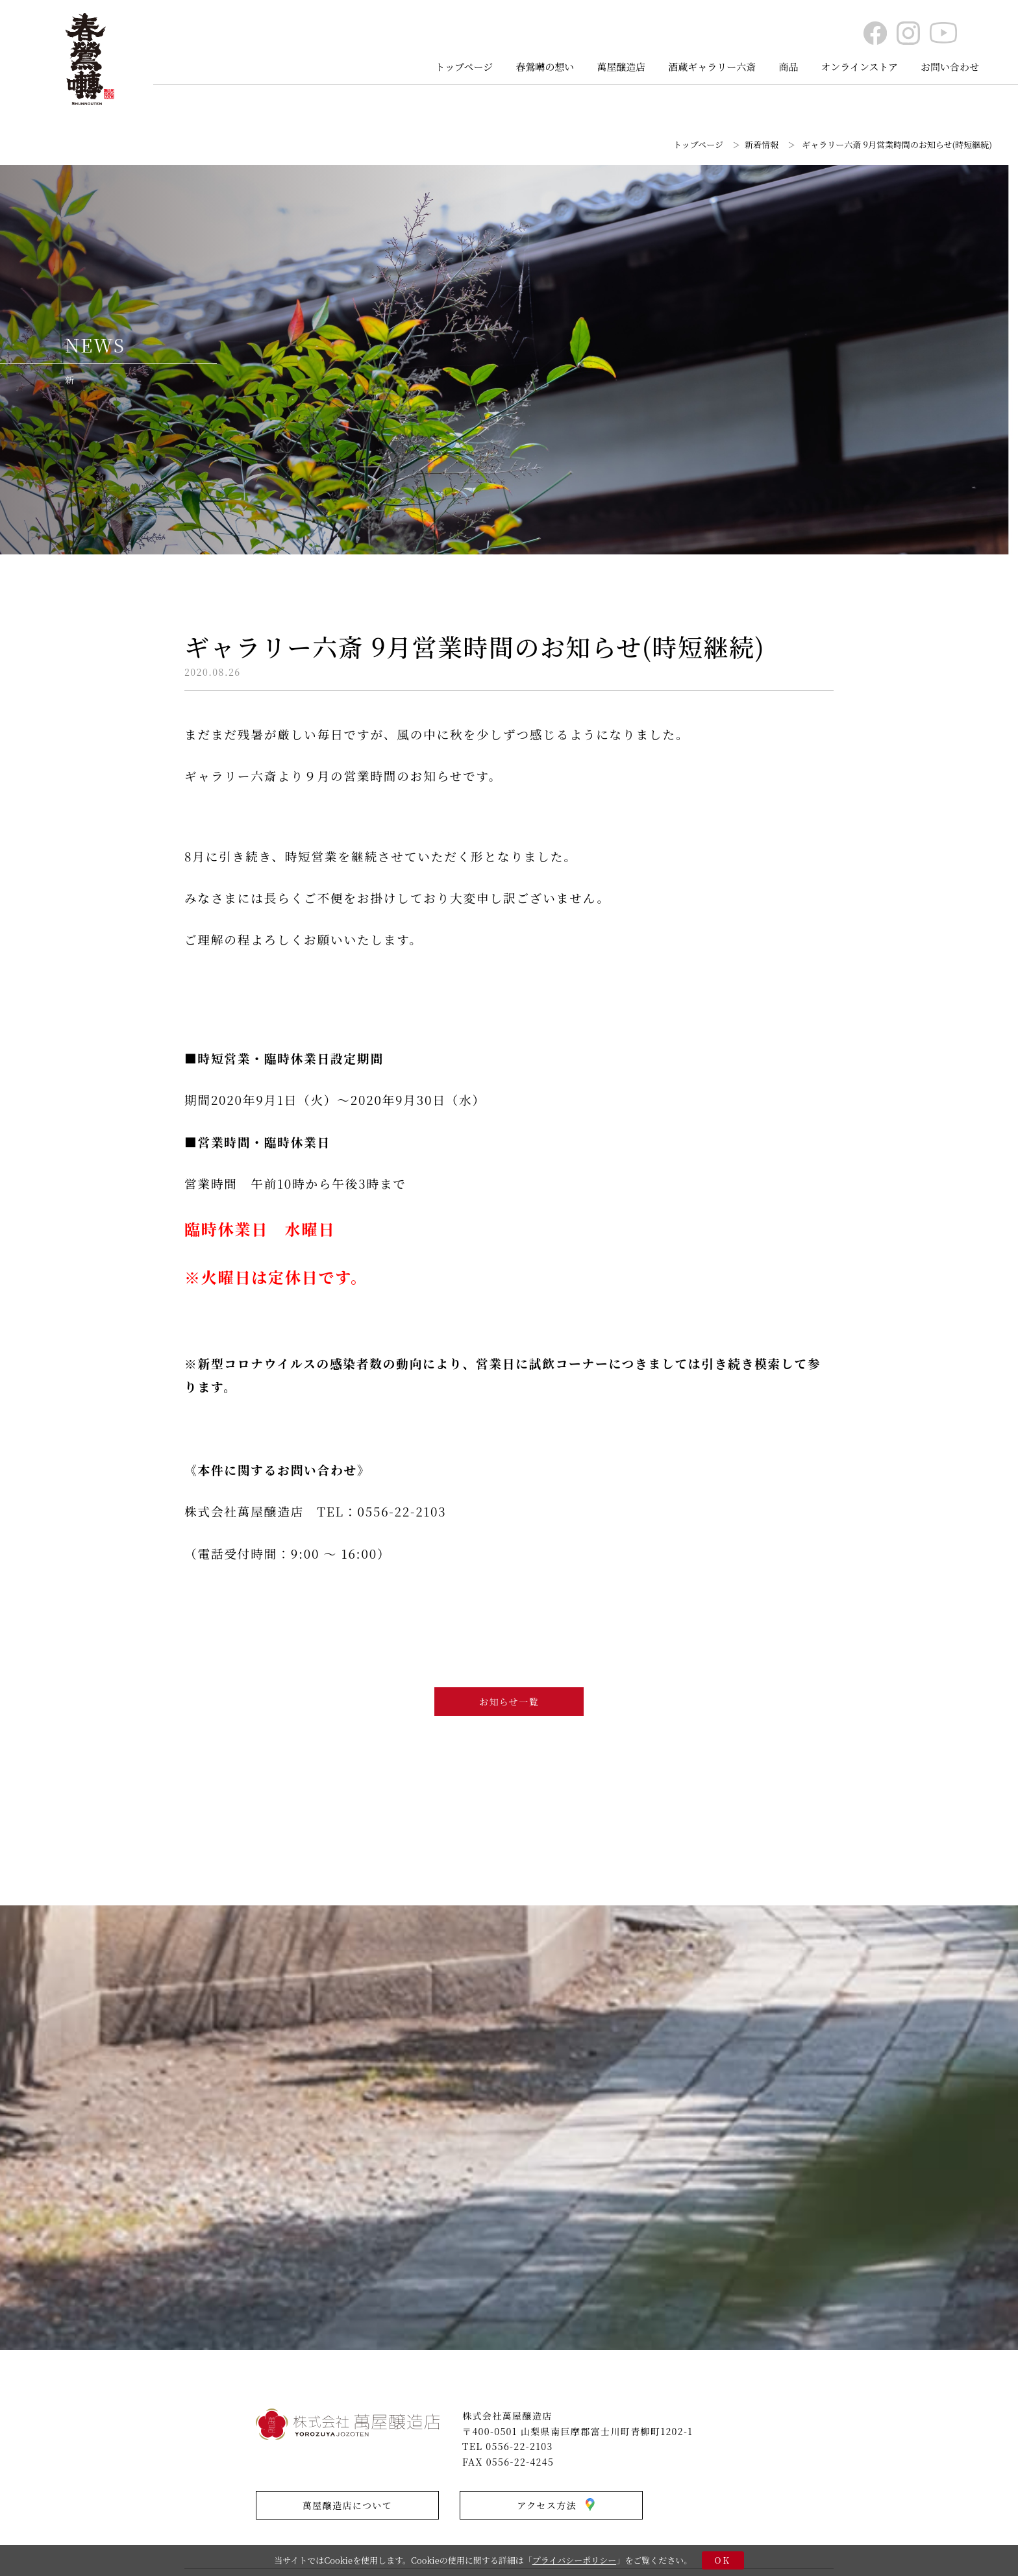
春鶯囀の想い (544, 66)
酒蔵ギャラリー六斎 (712, 66)
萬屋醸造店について (347, 2505)
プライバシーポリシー (574, 2560)
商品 (788, 66)
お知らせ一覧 (509, 1701)
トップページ (464, 66)
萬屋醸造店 (621, 66)
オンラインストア (859, 66)
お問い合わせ (950, 66)
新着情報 (761, 144)
